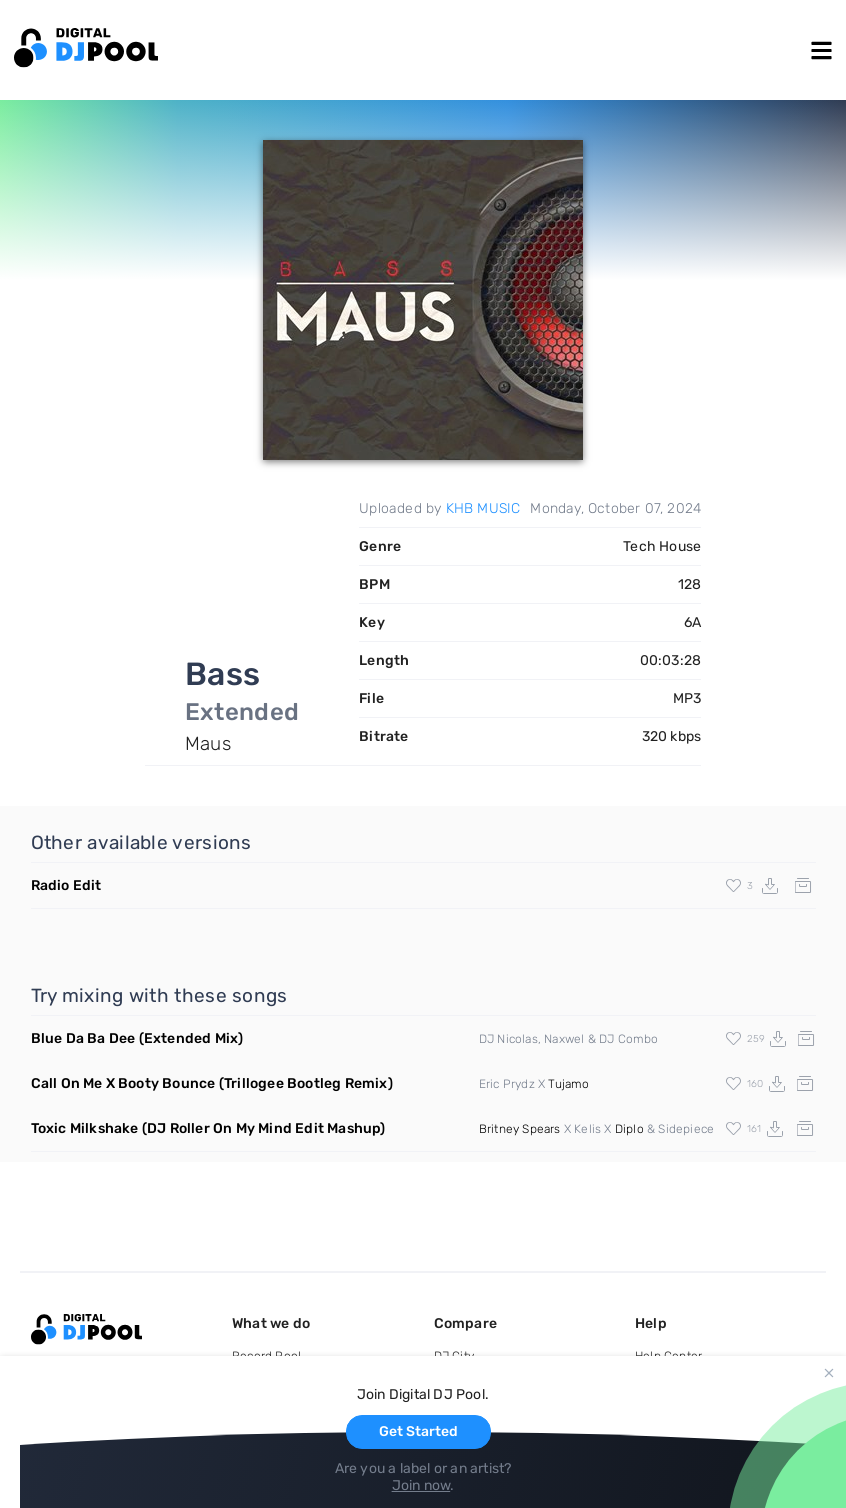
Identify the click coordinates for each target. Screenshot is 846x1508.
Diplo (629, 1129)
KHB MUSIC (483, 508)
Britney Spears (520, 1129)
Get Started (418, 1431)
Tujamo (568, 1084)
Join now (421, 1485)
